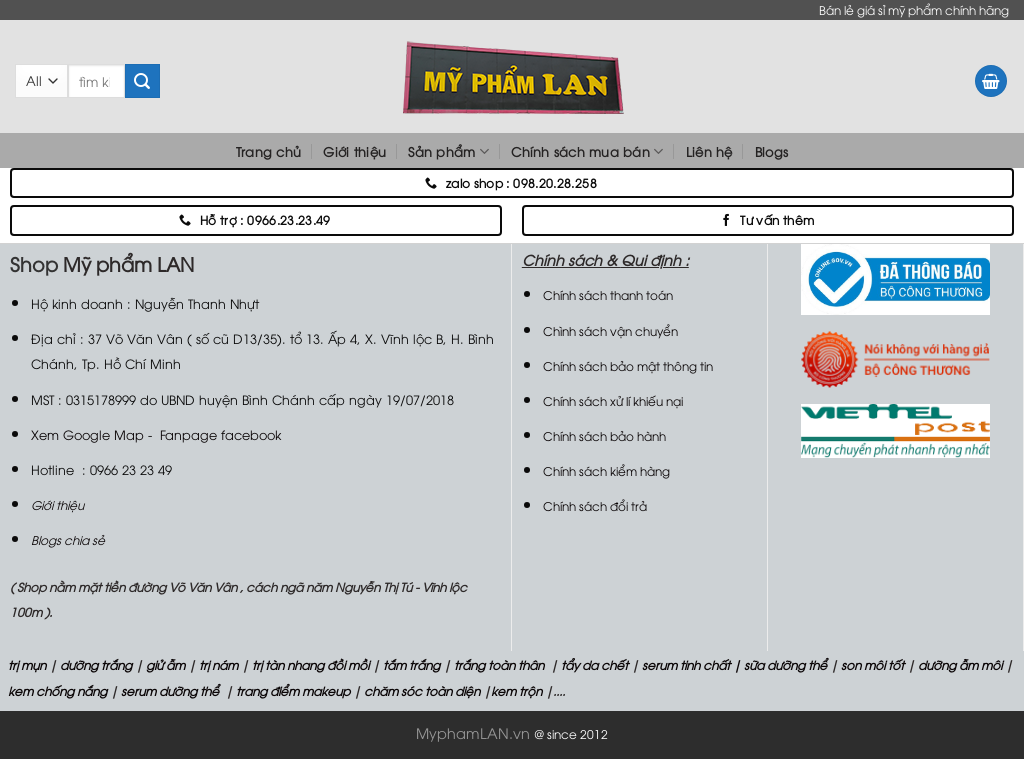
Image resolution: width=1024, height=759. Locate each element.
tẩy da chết (594, 664)
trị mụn (27, 664)
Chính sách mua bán (587, 151)
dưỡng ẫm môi (958, 664)
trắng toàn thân (499, 664)
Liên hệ (709, 151)
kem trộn (516, 690)
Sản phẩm (448, 151)
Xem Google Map (87, 434)
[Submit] (142, 81)
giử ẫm (164, 664)
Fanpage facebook (220, 434)
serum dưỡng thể (171, 690)
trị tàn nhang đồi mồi (310, 664)
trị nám (218, 664)
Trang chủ (268, 151)
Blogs (771, 151)
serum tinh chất (686, 664)
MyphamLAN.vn (473, 732)
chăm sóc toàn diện (420, 690)
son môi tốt (872, 664)
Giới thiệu (354, 151)
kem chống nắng (56, 690)
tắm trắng (411, 664)
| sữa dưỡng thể (781, 664)
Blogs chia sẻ (68, 539)
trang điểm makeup (291, 690)
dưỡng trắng (96, 664)
